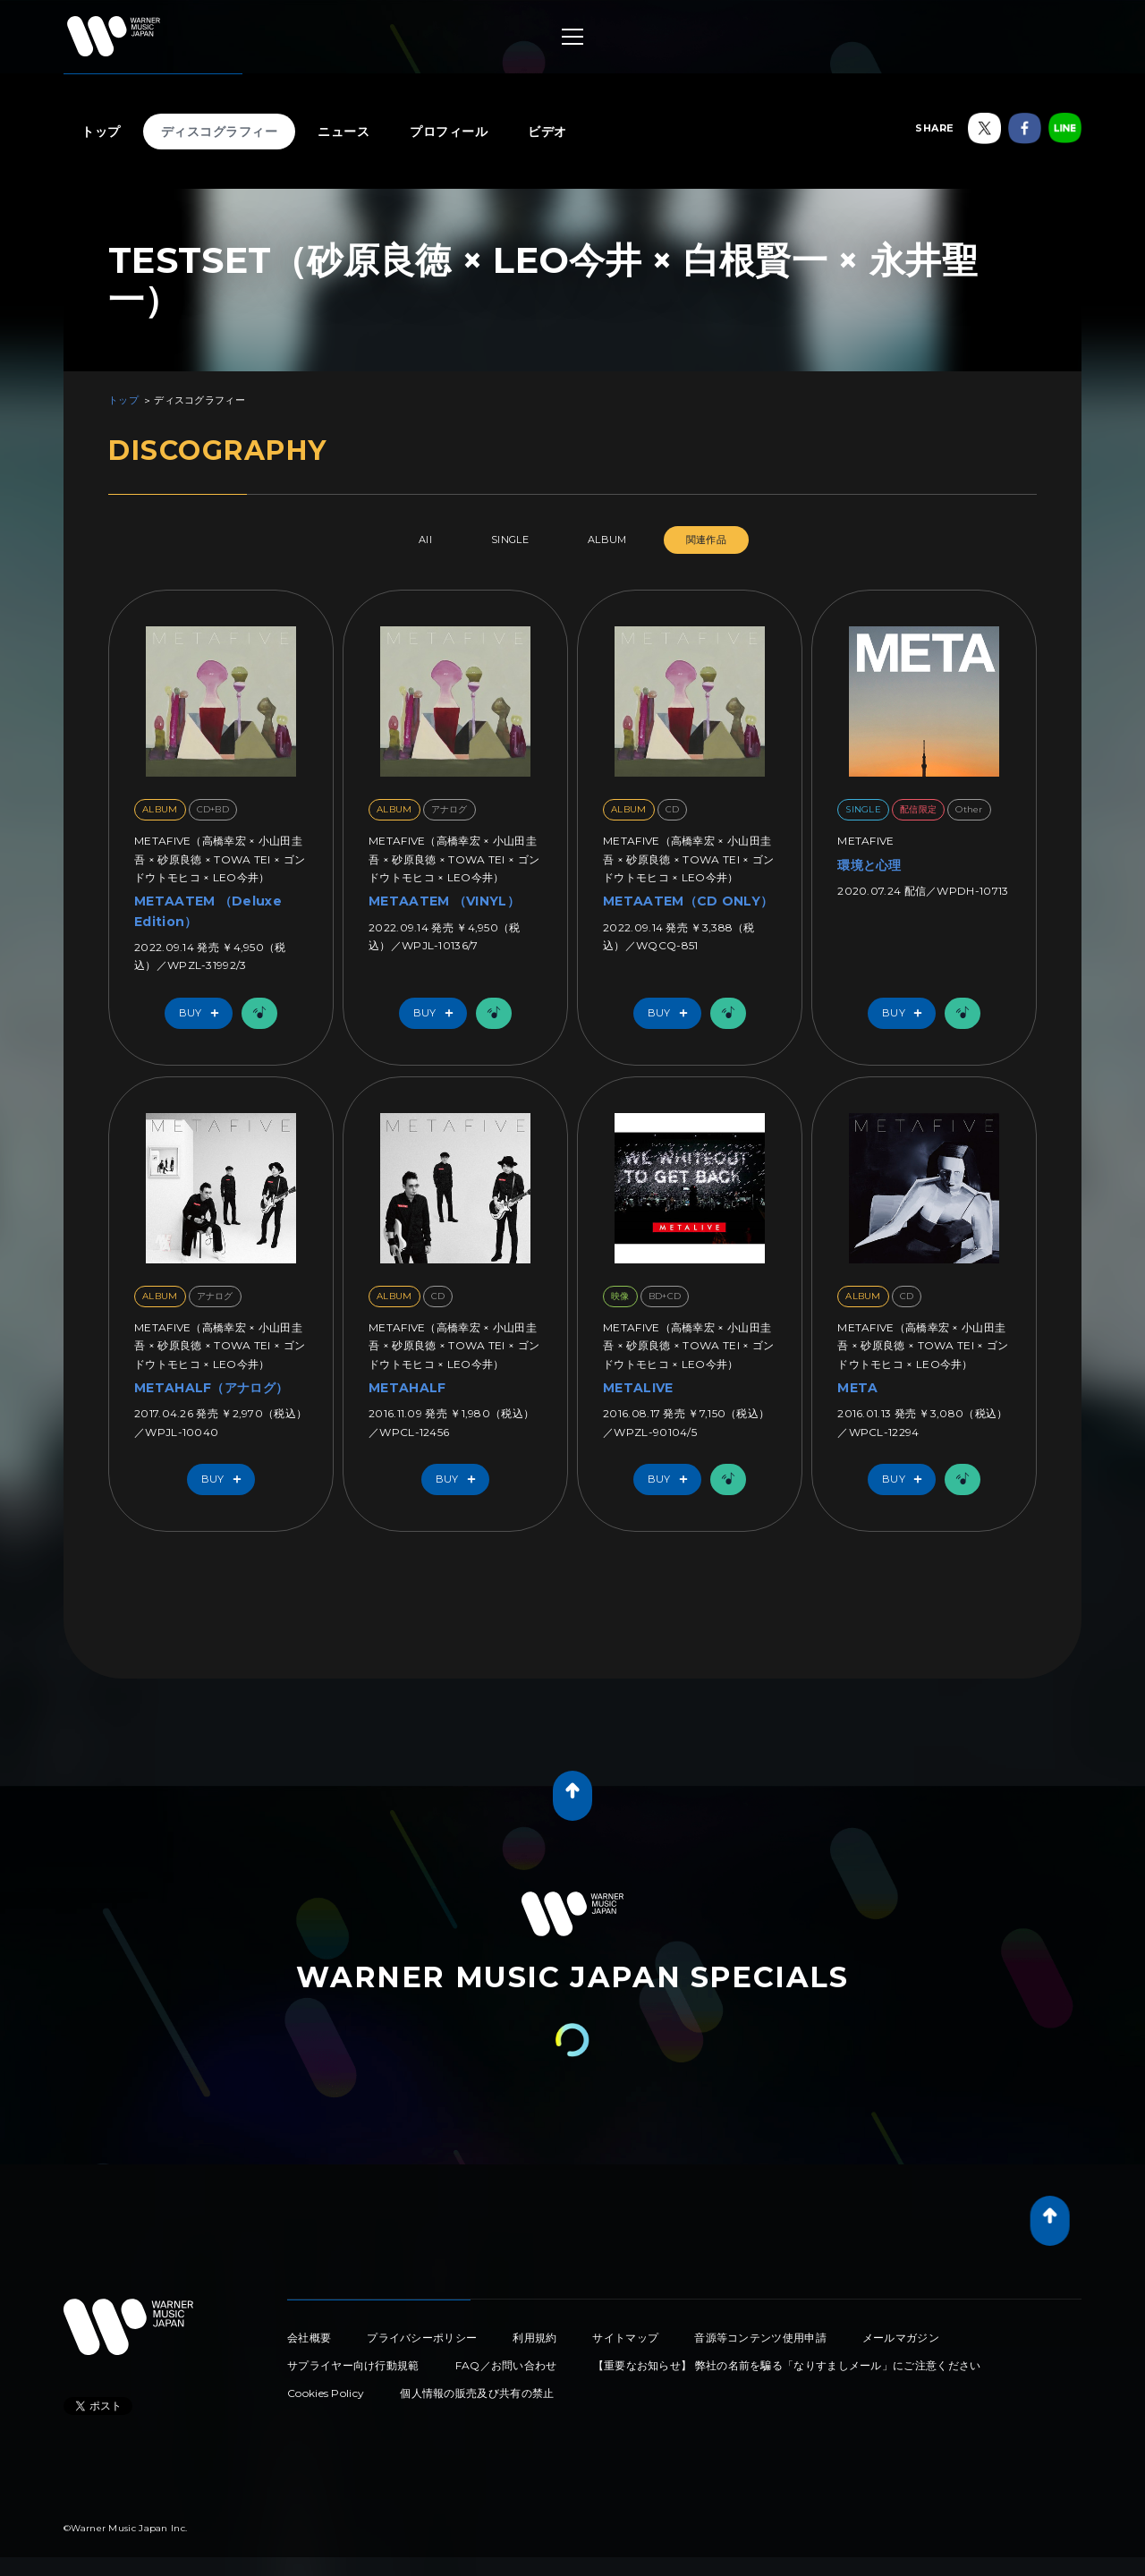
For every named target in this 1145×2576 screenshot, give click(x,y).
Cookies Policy (325, 2393)
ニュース (343, 131)
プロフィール (449, 131)
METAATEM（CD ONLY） (688, 901)
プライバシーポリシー (422, 2337)
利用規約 (534, 2337)
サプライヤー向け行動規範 (353, 2365)
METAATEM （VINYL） (444, 901)
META (857, 1388)
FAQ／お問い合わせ (506, 2365)
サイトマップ (625, 2337)
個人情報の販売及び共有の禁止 (477, 2393)
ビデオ (547, 131)
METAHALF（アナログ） (211, 1388)
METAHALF (407, 1388)
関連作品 (706, 539)
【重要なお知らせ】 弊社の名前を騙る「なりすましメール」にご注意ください (787, 2365)
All (425, 539)
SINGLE (510, 539)
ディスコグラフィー (219, 131)
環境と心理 (869, 865)
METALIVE (638, 1388)
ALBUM (607, 539)
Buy (203, 1013)
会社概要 (309, 2337)
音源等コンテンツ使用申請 (760, 2337)
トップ (101, 131)
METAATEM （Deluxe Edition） (208, 911)
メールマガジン (900, 2337)
